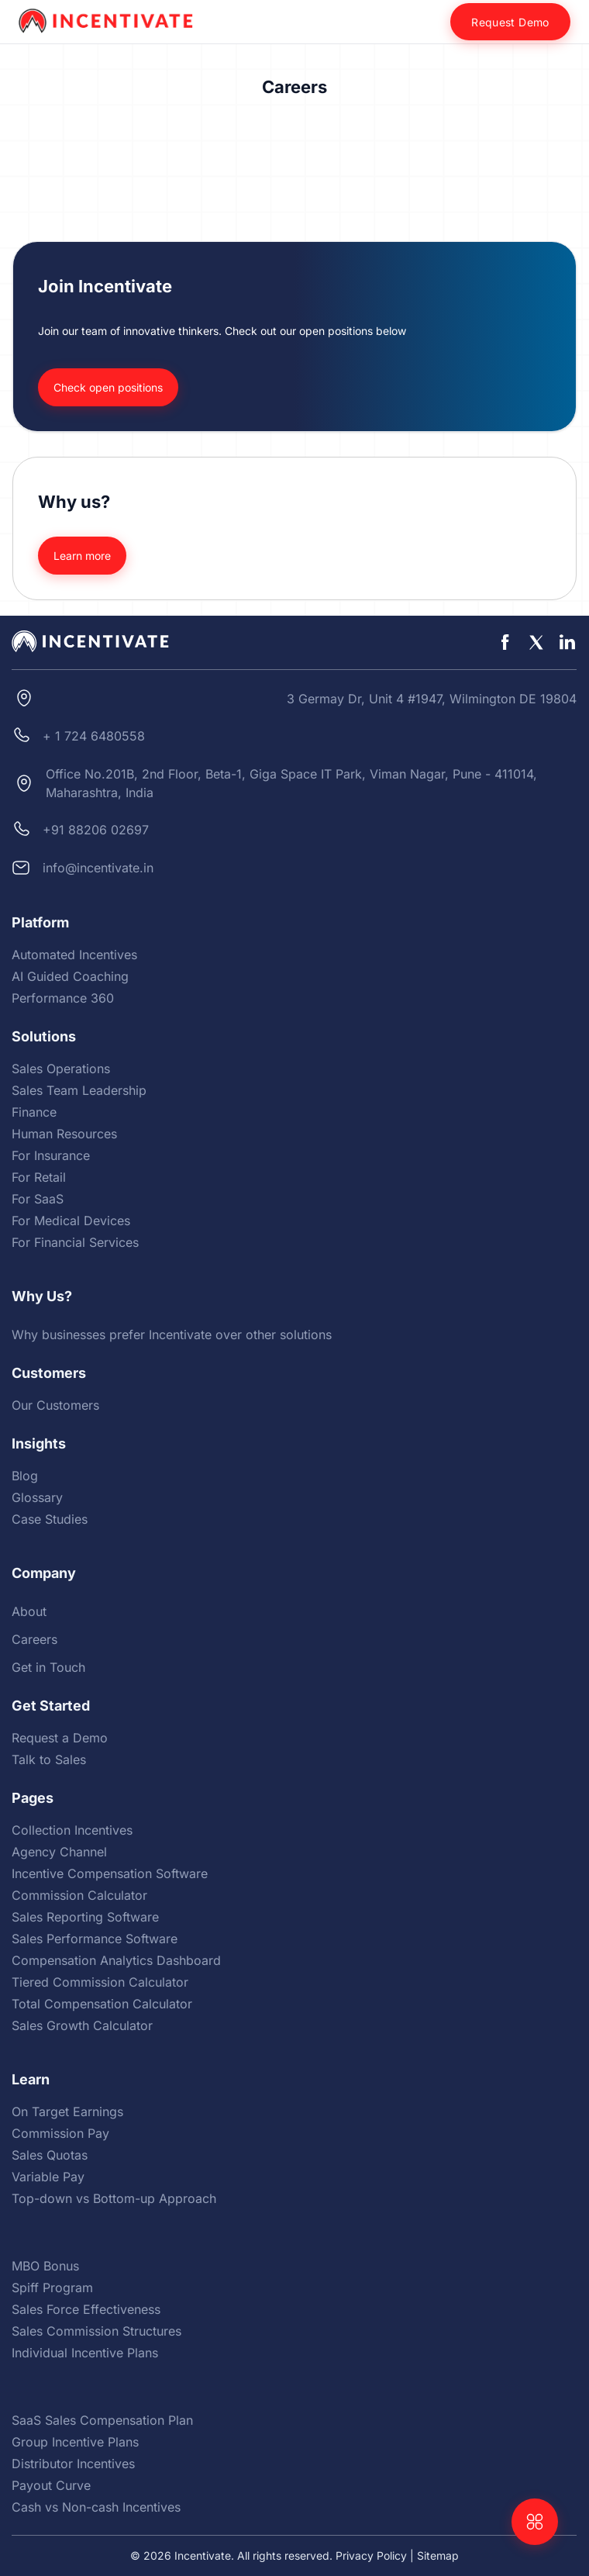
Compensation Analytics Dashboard (116, 1960)
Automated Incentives (74, 954)
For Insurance (51, 1155)
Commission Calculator (79, 1895)
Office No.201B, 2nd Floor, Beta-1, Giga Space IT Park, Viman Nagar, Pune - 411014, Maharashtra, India (291, 783)
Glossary (37, 1497)
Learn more (82, 555)
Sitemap (438, 2555)
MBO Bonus (45, 2266)
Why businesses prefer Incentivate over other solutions (172, 1334)
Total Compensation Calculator (102, 2003)
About (29, 1611)
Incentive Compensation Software (110, 1873)
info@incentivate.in (98, 867)
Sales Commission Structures (96, 2331)
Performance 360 (63, 998)
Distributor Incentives (73, 2463)
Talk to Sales (49, 1759)
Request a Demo (60, 1738)
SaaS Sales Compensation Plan (102, 2420)
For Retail (39, 1177)
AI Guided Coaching (70, 976)
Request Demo (510, 22)
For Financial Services (75, 1242)
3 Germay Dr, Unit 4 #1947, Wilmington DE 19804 (432, 698)
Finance (34, 1112)
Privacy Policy (371, 2555)
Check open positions (108, 387)
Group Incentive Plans (75, 2442)
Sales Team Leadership (79, 1090)
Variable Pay (48, 2176)
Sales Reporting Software (85, 1917)
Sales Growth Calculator (82, 2025)
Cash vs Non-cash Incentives (96, 2507)
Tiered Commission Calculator (100, 1982)
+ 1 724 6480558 (94, 736)
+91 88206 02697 (96, 829)
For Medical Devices (71, 1220)
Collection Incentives (72, 1830)
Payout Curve (51, 2485)
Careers (34, 1639)
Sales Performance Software (94, 1938)
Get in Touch (48, 1667)
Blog (25, 1475)
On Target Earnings (67, 2111)
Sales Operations (61, 1068)
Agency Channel (59, 1851)
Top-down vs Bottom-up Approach (114, 2198)
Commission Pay (60, 2133)
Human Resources (64, 1133)
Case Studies (50, 1519)
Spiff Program (52, 2287)
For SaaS (38, 1199)
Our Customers (55, 1405)
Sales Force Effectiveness (86, 2309)
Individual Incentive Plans (85, 2352)
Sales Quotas (50, 2155)
